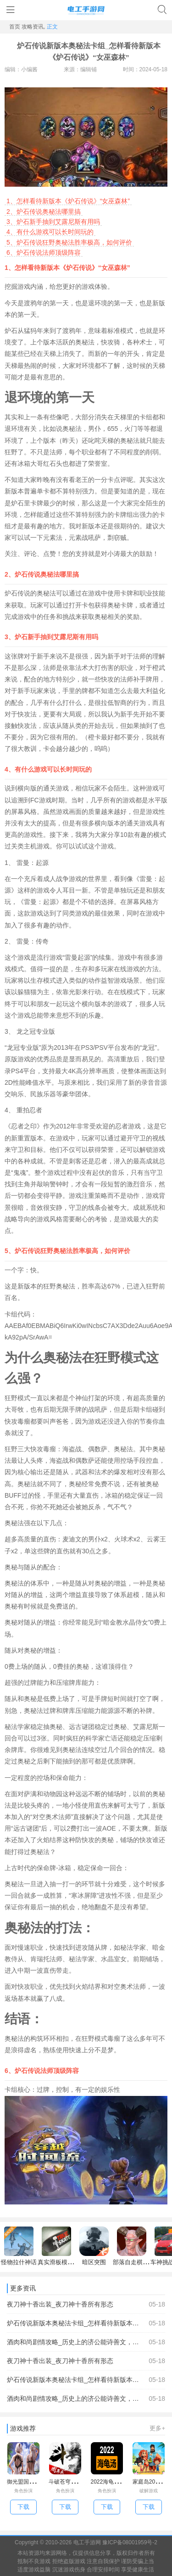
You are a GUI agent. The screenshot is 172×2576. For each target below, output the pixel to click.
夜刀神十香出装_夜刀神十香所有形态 (86, 2304)
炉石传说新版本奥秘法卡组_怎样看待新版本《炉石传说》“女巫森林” (86, 2323)
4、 (11, 231)
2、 (11, 211)
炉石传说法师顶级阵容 (43, 252)
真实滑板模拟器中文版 (67, 2246)
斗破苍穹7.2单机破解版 (77, 2482)
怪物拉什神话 (19, 2246)
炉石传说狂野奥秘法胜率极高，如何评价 (69, 242)
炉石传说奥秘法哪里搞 (43, 211)
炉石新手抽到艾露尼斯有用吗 (53, 221)
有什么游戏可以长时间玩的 (50, 231)
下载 (23, 2506)
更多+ (157, 2428)
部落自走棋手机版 (137, 2246)
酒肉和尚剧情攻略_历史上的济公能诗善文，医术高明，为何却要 (86, 2342)
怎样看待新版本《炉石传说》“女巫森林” (68, 201)
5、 (11, 242)
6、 (11, 252)
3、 (11, 221)
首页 (14, 26)
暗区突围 (94, 2246)
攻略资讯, (33, 26)
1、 (11, 201)
